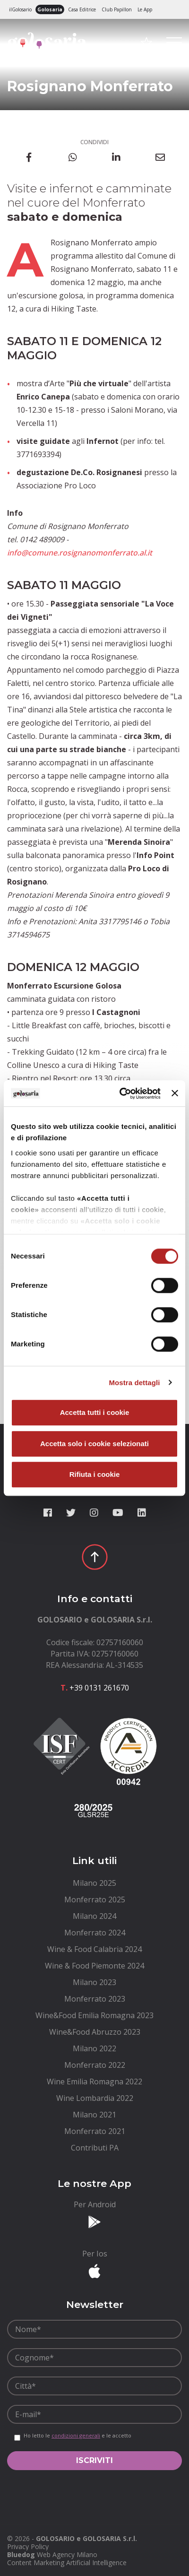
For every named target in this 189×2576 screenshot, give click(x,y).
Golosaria (49, 9)
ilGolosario (20, 9)
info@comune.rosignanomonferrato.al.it (79, 552)
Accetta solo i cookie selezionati (94, 1444)
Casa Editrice (82, 9)
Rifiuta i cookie (94, 1474)
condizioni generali (76, 2435)
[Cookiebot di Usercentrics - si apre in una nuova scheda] (121, 1093)
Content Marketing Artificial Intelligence (67, 2562)
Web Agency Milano (67, 2554)
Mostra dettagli (134, 1383)
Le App (144, 9)
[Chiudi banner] (175, 1093)
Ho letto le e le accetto (77, 2435)
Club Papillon (117, 9)
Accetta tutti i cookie (94, 1412)
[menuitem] (94, 1883)
